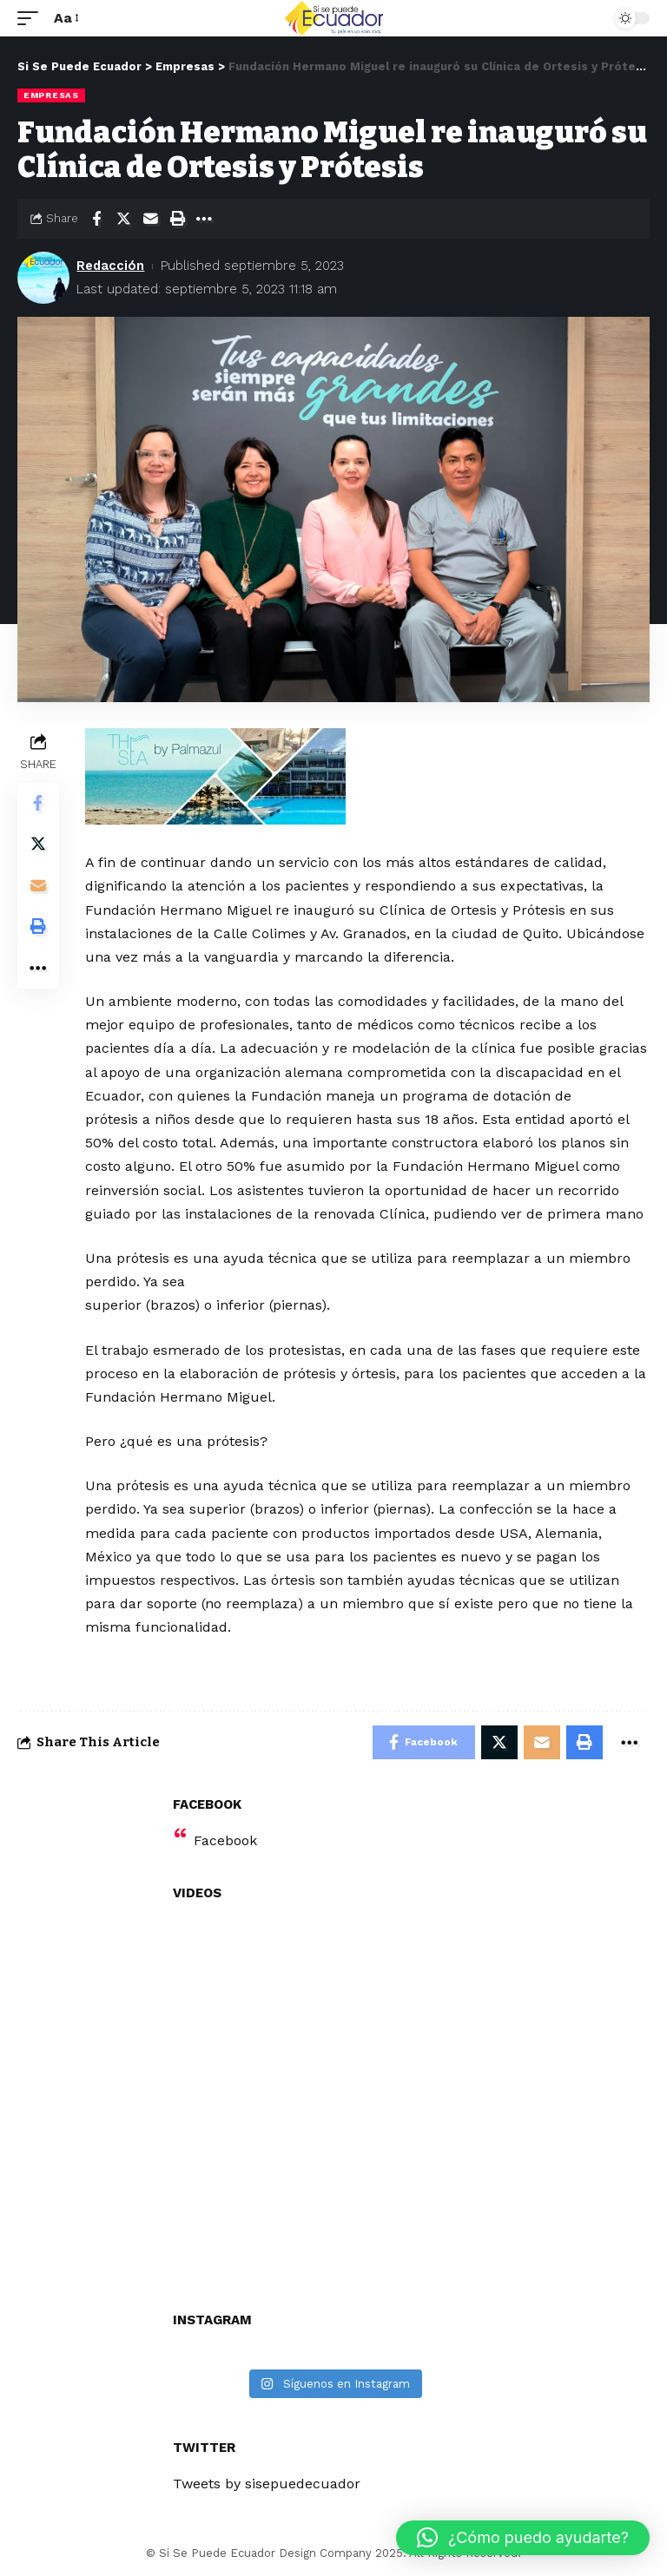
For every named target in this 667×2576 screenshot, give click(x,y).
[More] (204, 219)
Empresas (51, 95)
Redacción (110, 265)
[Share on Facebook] (96, 219)
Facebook (225, 1841)
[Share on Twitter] (123, 219)
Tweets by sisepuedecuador (266, 2484)
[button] (523, 2537)
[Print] (177, 219)
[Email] (150, 219)
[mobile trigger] (32, 18)
